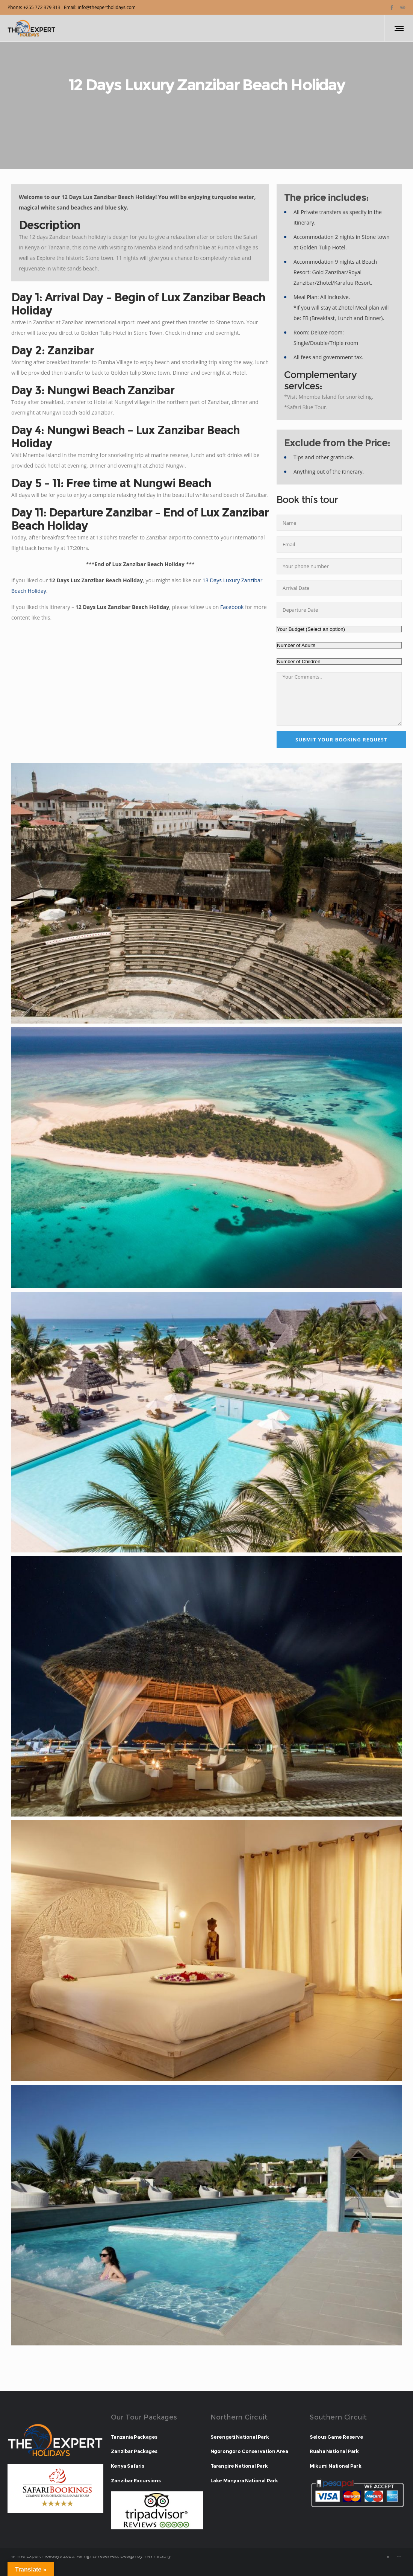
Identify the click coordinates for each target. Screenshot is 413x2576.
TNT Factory (157, 2555)
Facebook (232, 607)
